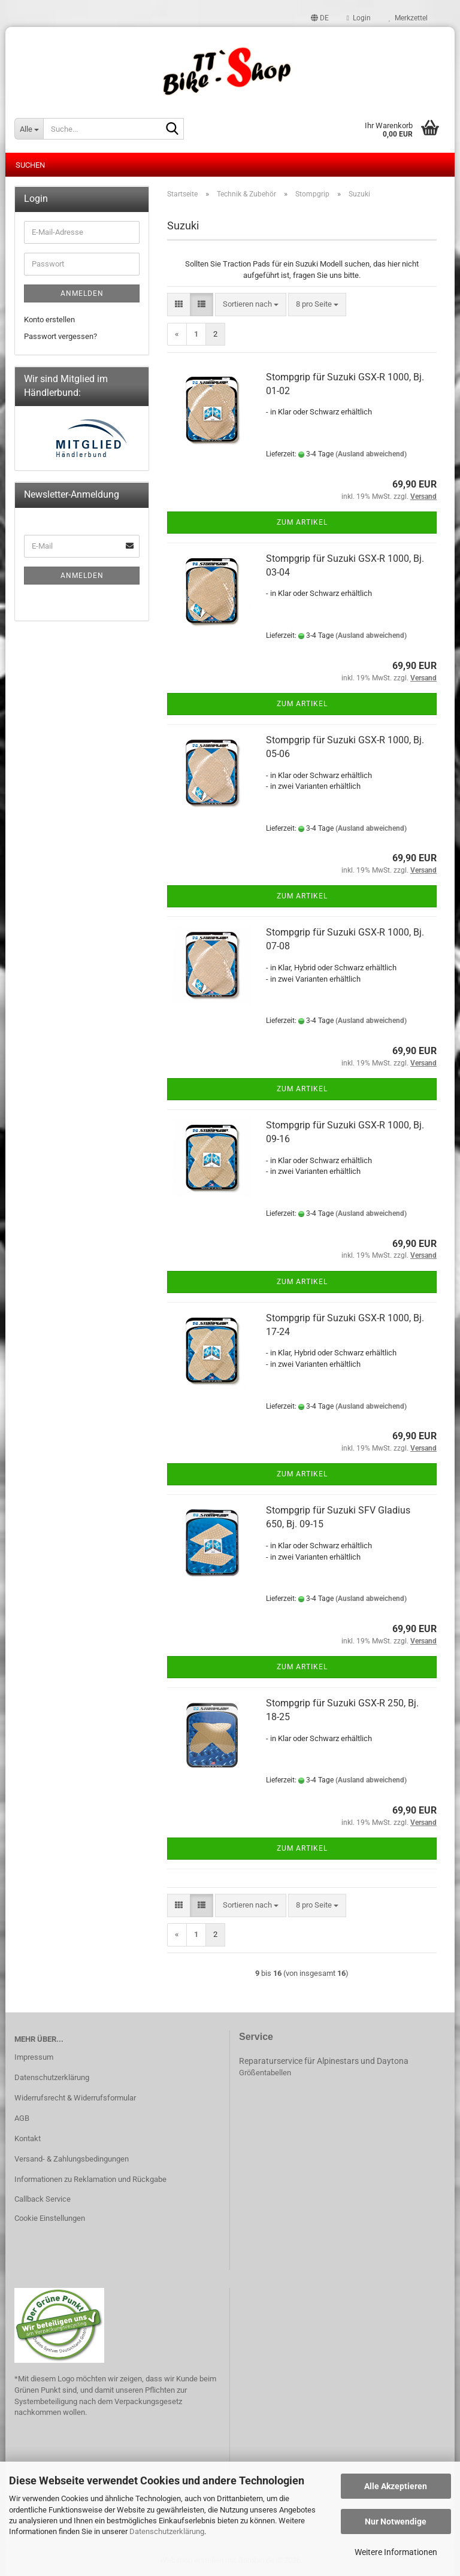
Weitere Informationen (396, 2552)
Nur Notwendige (395, 2521)
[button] (320, 18)
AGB (21, 2118)
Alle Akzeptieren (395, 2486)
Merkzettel (408, 18)
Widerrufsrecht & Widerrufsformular (75, 2097)
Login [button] (359, 18)
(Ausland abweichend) (371, 454)
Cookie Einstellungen (49, 2218)
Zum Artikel (302, 522)
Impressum (33, 2057)
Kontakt (27, 2138)
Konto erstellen (49, 319)
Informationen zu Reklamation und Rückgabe (90, 2179)
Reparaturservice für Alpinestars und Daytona (323, 2061)
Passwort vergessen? (60, 336)
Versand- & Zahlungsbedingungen (71, 2158)
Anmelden (82, 293)
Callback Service (42, 2198)
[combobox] (250, 304)
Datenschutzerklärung (166, 2531)
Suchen (30, 165)
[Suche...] (28, 129)
